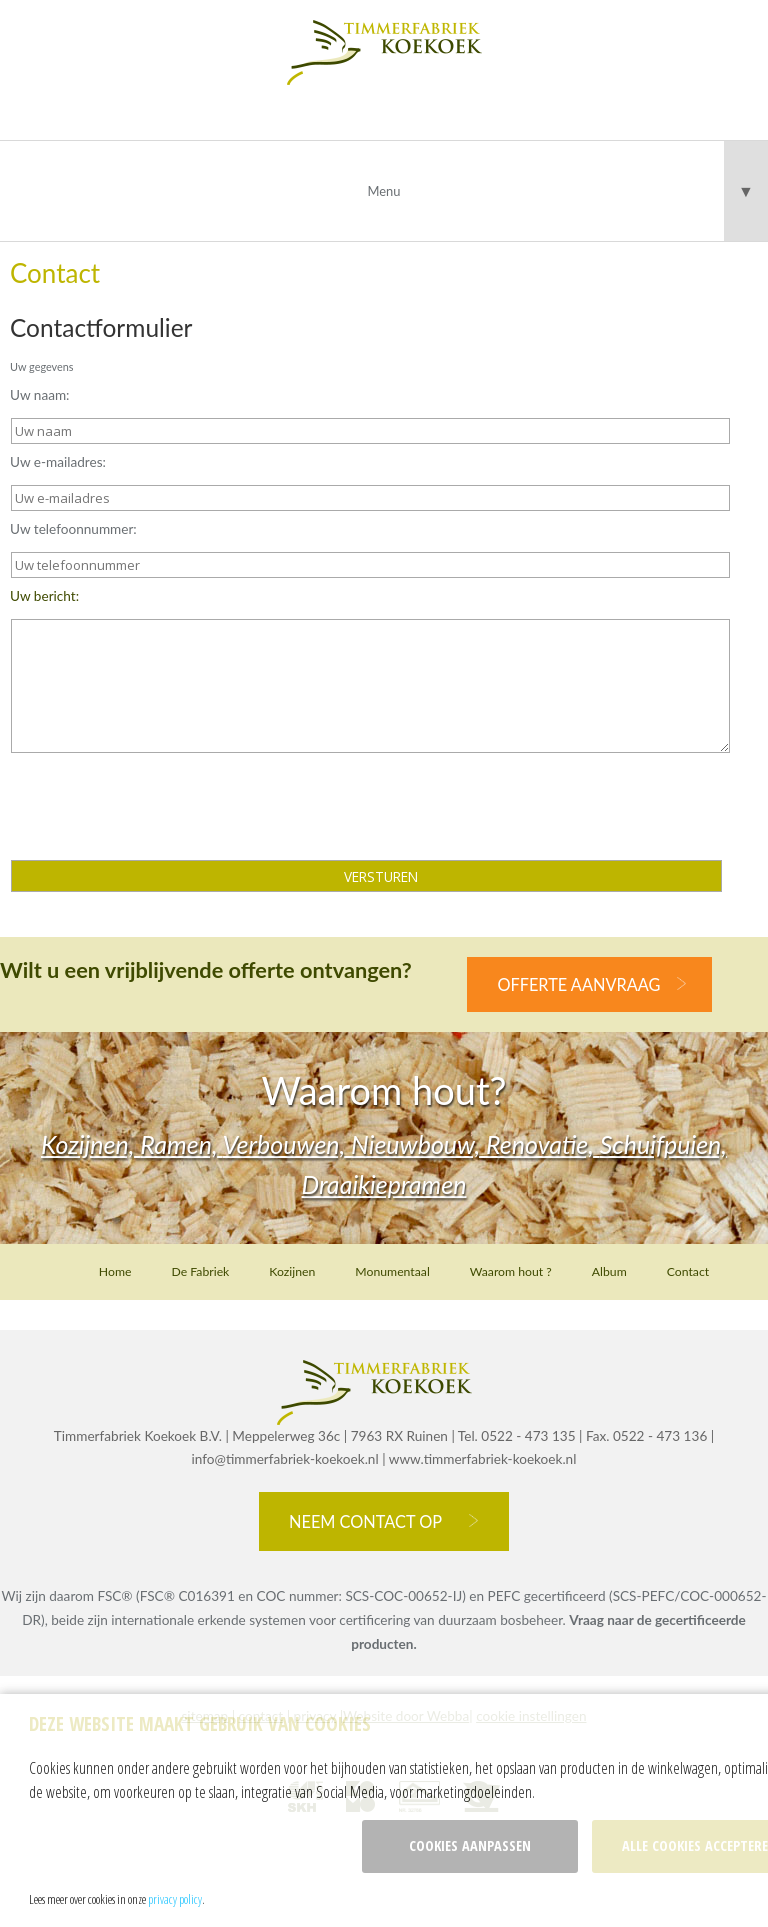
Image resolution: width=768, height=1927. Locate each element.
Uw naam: (40, 395)
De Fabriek (200, 1271)
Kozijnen (292, 1271)
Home (115, 1271)
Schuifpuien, (663, 1144)
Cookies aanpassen (470, 1845)
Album (609, 1271)
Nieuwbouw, (418, 1144)
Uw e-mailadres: (58, 462)
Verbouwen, (287, 1144)
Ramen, (181, 1144)
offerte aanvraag (578, 984)
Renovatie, (543, 1144)
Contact (688, 1271)
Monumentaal (392, 1271)
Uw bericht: (44, 596)
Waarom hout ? (511, 1271)
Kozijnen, (90, 1144)
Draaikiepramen (384, 1184)
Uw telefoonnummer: (73, 529)
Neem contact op (365, 1521)
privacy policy (175, 1899)
